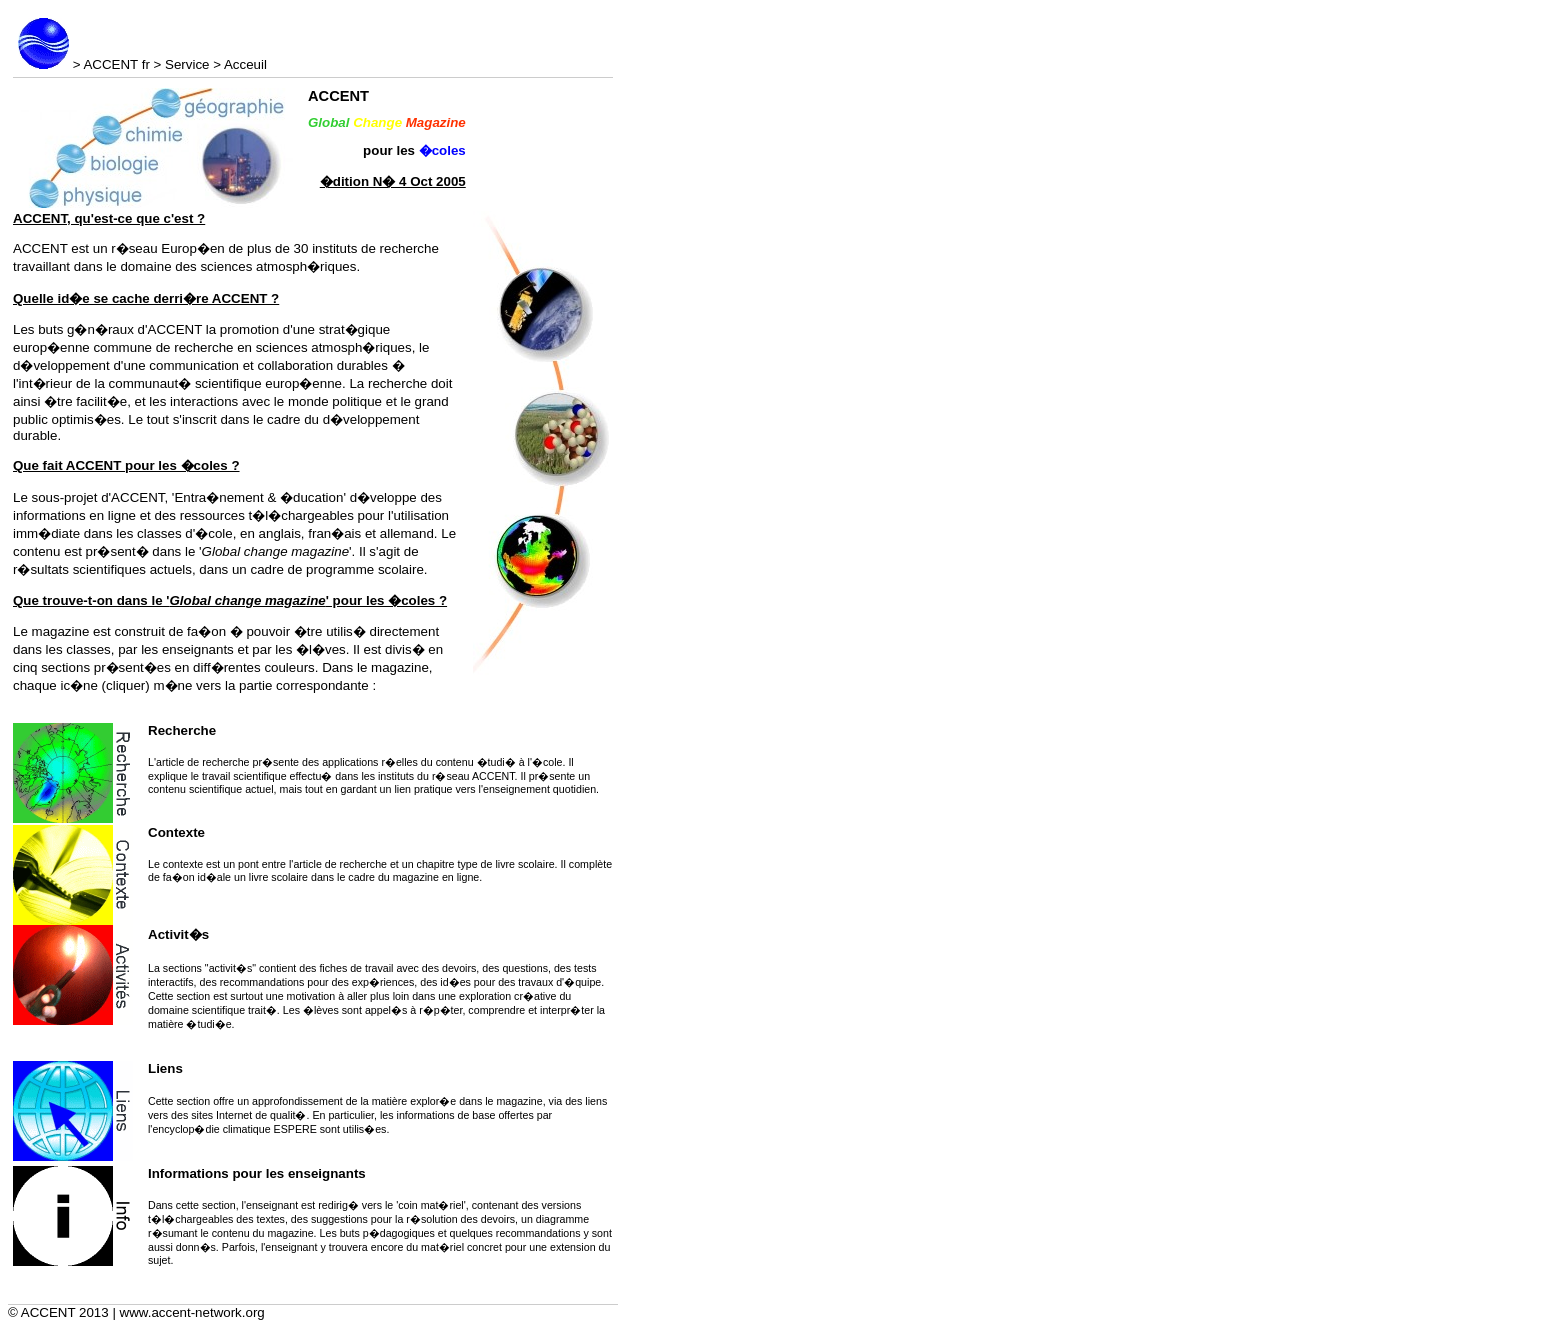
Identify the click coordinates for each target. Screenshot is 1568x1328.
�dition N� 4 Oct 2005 (393, 181)
